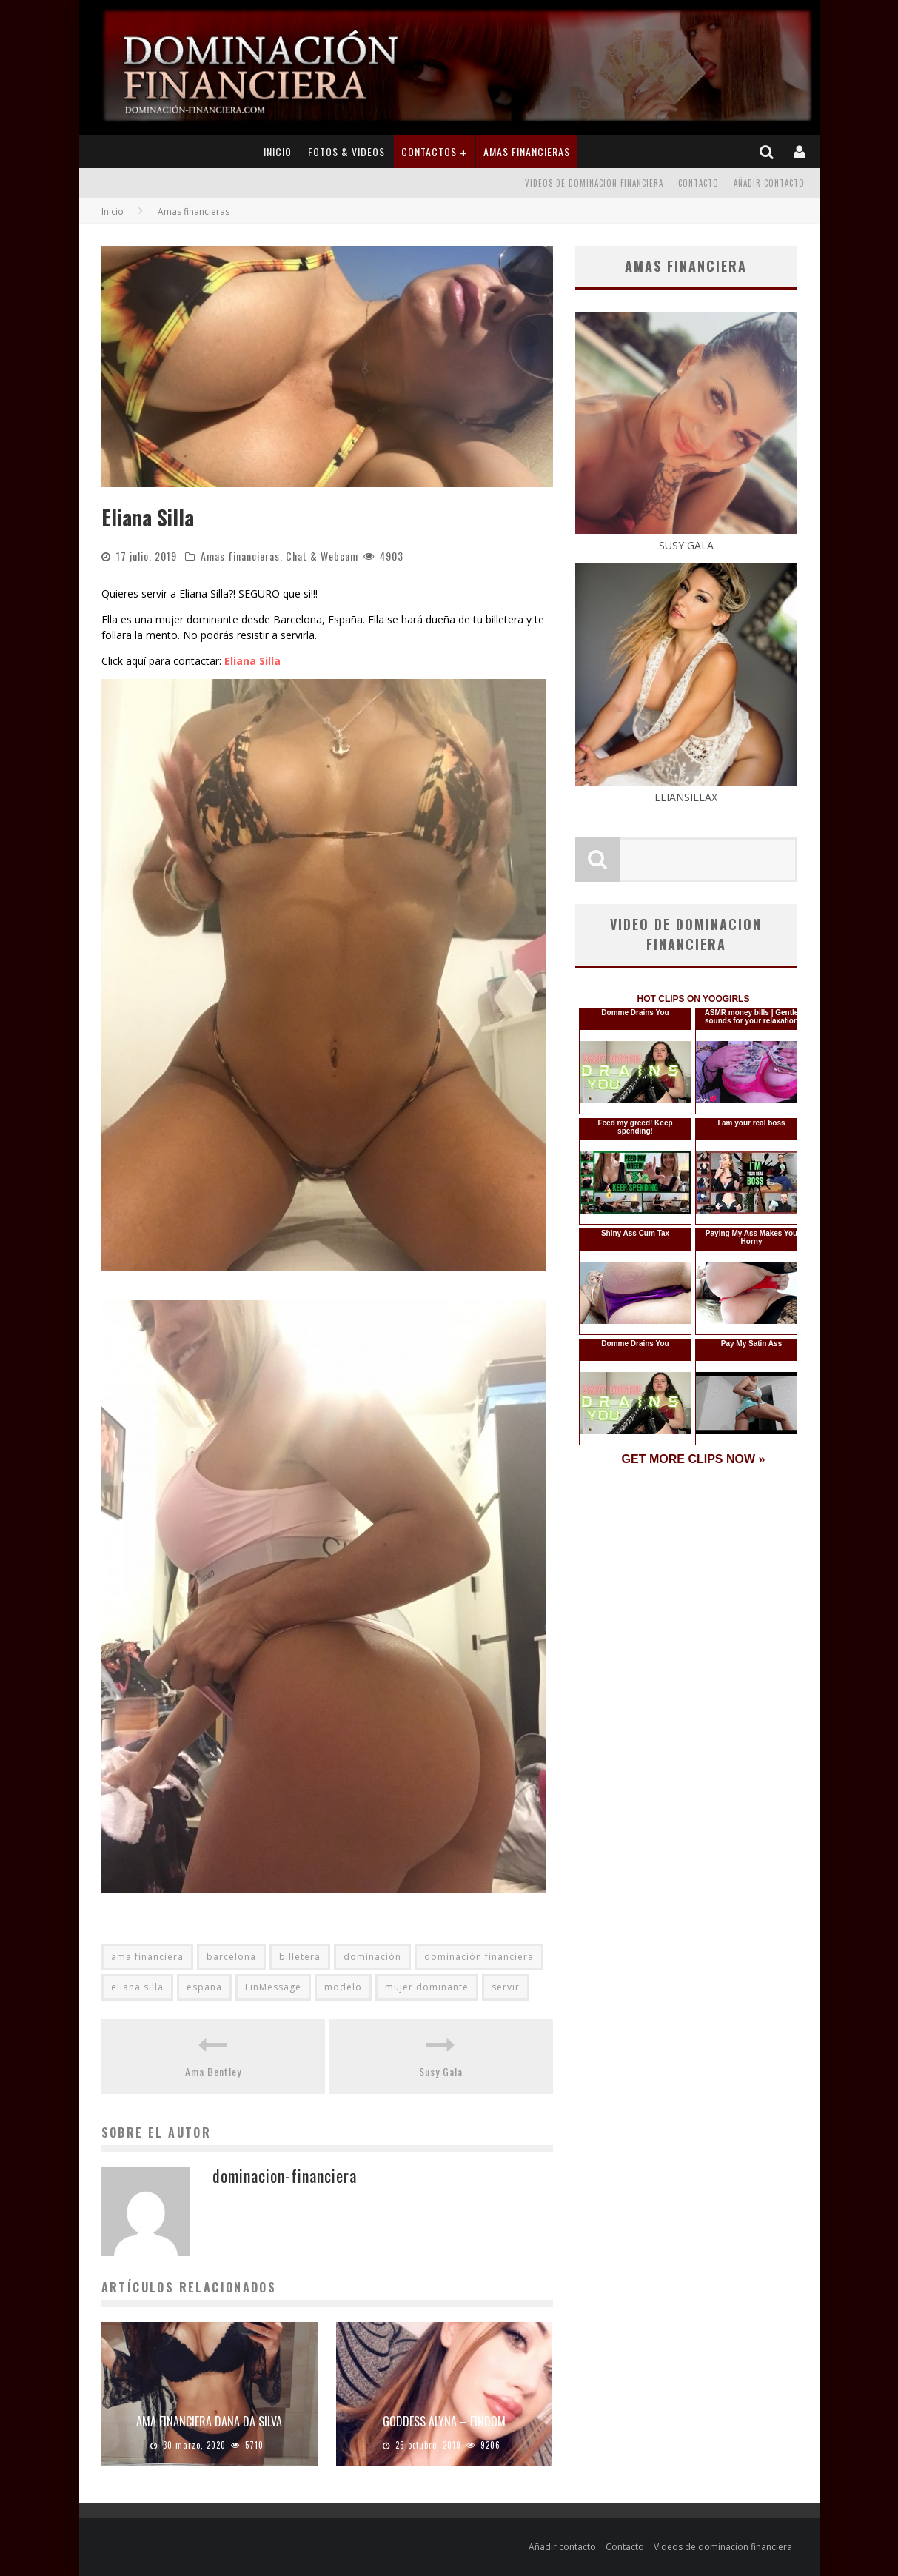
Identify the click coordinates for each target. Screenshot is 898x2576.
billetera (300, 1956)
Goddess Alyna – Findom (444, 2421)
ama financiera (147, 1956)
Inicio (278, 151)
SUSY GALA (686, 537)
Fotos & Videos (346, 151)
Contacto (698, 183)
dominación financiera (479, 1956)
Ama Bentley (213, 2071)
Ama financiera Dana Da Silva (209, 2421)
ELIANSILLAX (686, 789)
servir (506, 1987)
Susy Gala (441, 2071)
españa (204, 1987)
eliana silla (137, 1987)
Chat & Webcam (322, 555)
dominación (372, 1956)
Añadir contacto (769, 183)
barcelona (231, 1956)
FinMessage (273, 1987)
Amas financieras (526, 151)
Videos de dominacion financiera (594, 183)
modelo (343, 1987)
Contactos (429, 151)
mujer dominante (427, 1987)
